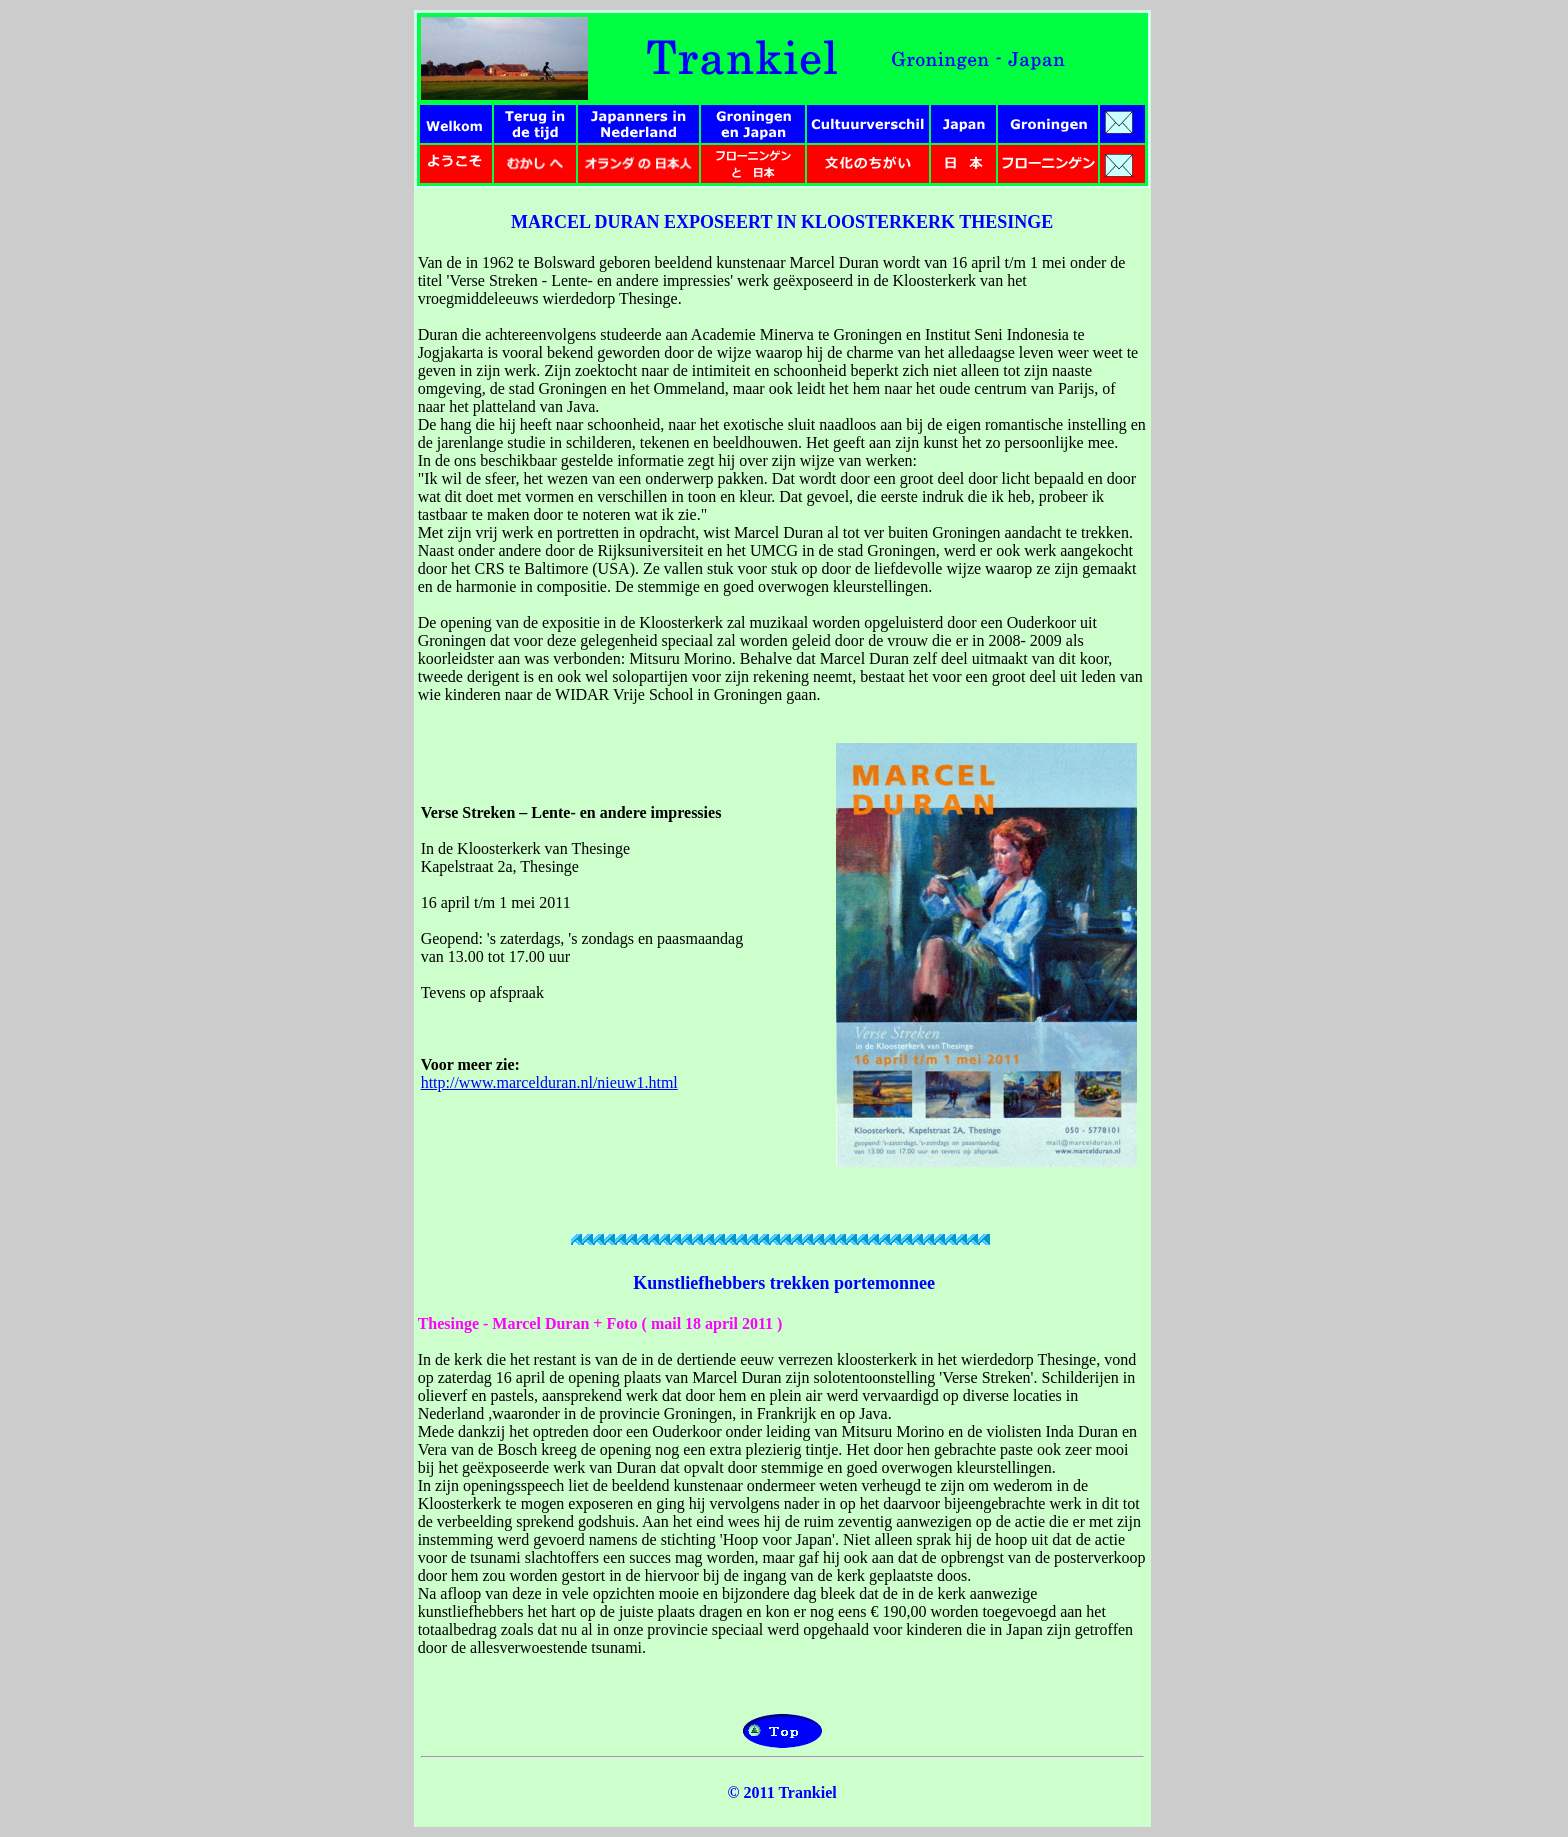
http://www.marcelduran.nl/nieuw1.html (549, 1082)
